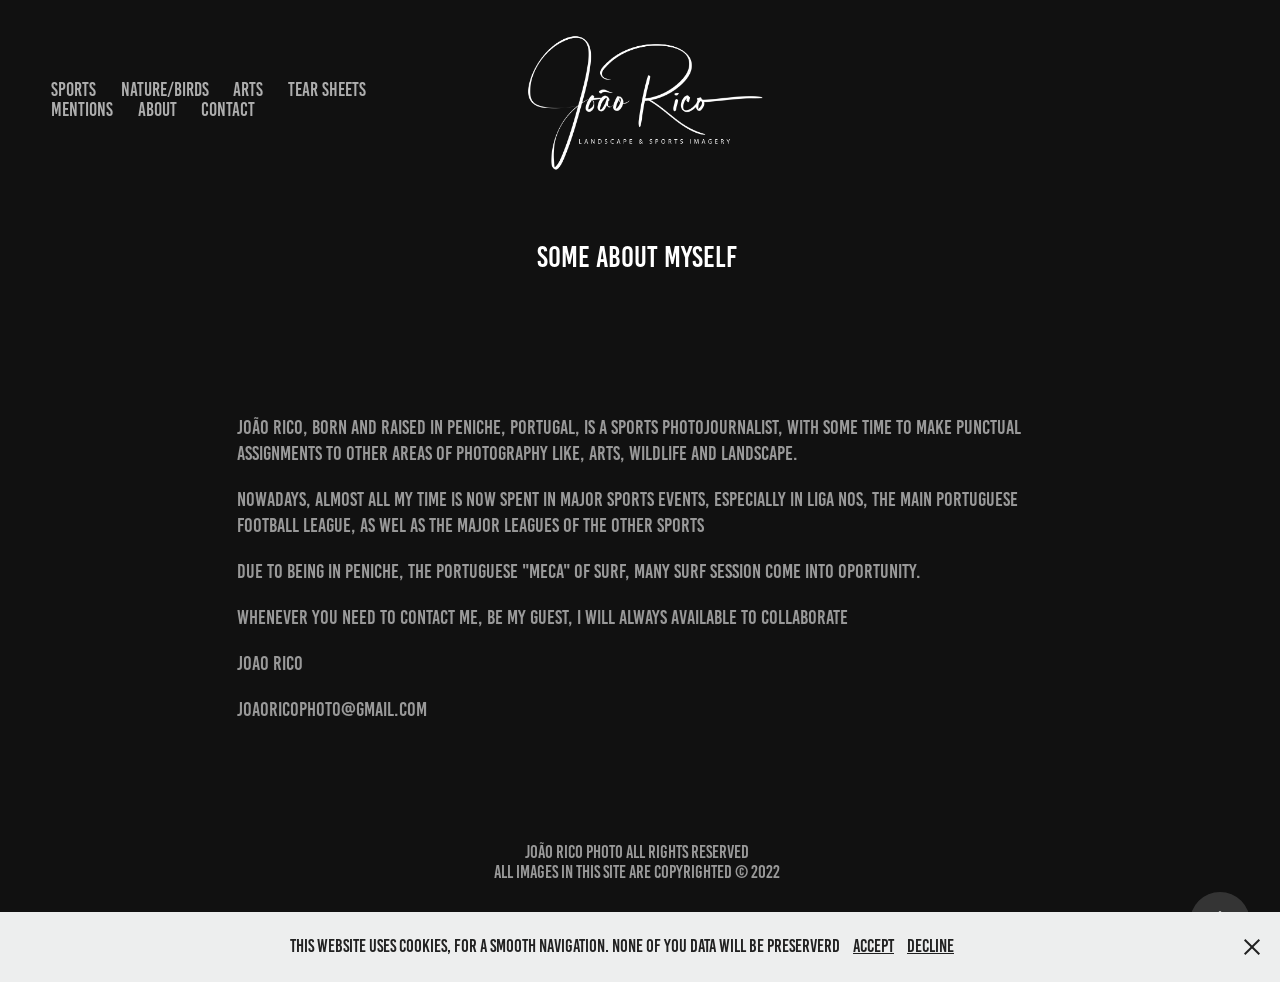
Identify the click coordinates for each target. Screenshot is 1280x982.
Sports (73, 89)
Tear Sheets (327, 89)
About (157, 109)
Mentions (82, 109)
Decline (930, 946)
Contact (228, 109)
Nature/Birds (165, 89)
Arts (248, 89)
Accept (873, 946)
